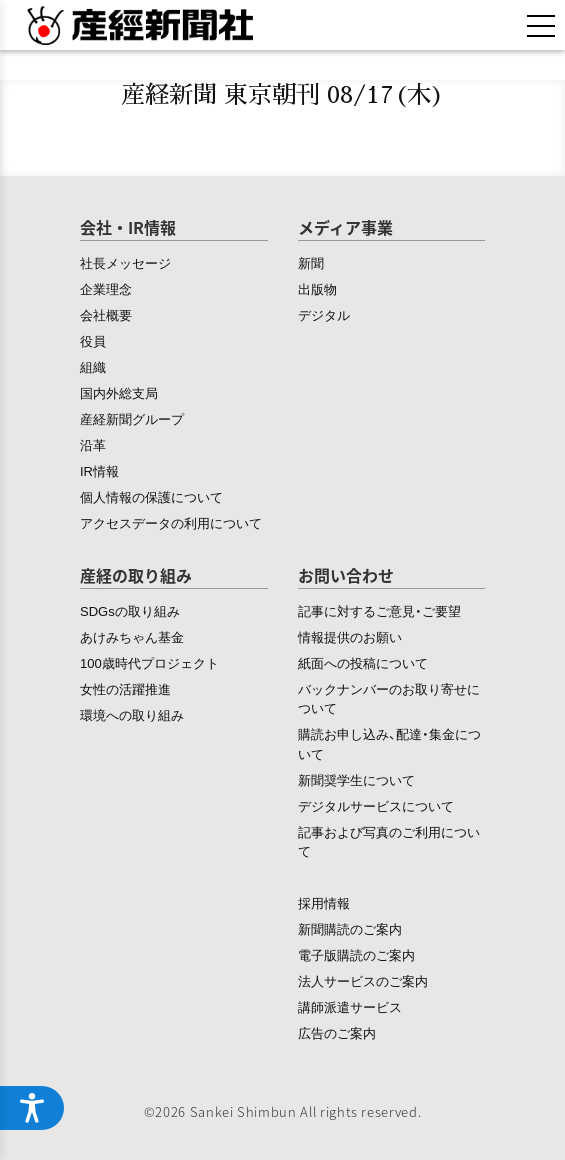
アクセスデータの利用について (171, 522)
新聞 (311, 262)
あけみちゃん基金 (132, 636)
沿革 (93, 444)
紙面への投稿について (363, 662)
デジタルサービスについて (376, 805)
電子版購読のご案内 (356, 954)
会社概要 (106, 314)
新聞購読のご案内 (350, 928)
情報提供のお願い (350, 636)
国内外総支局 (119, 392)
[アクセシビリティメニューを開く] (32, 1108)
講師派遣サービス (350, 1006)
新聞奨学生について (356, 779)
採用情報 (324, 902)
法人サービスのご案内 (363, 980)
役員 (93, 340)
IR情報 (99, 470)
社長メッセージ (125, 262)
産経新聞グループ (132, 418)
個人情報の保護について (151, 496)
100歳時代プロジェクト (149, 662)
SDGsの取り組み (130, 610)
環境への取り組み (132, 714)
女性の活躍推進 (125, 688)
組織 (93, 366)
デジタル (324, 314)
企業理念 (106, 288)
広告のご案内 (337, 1032)
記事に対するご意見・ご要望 (379, 610)
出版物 (317, 288)
